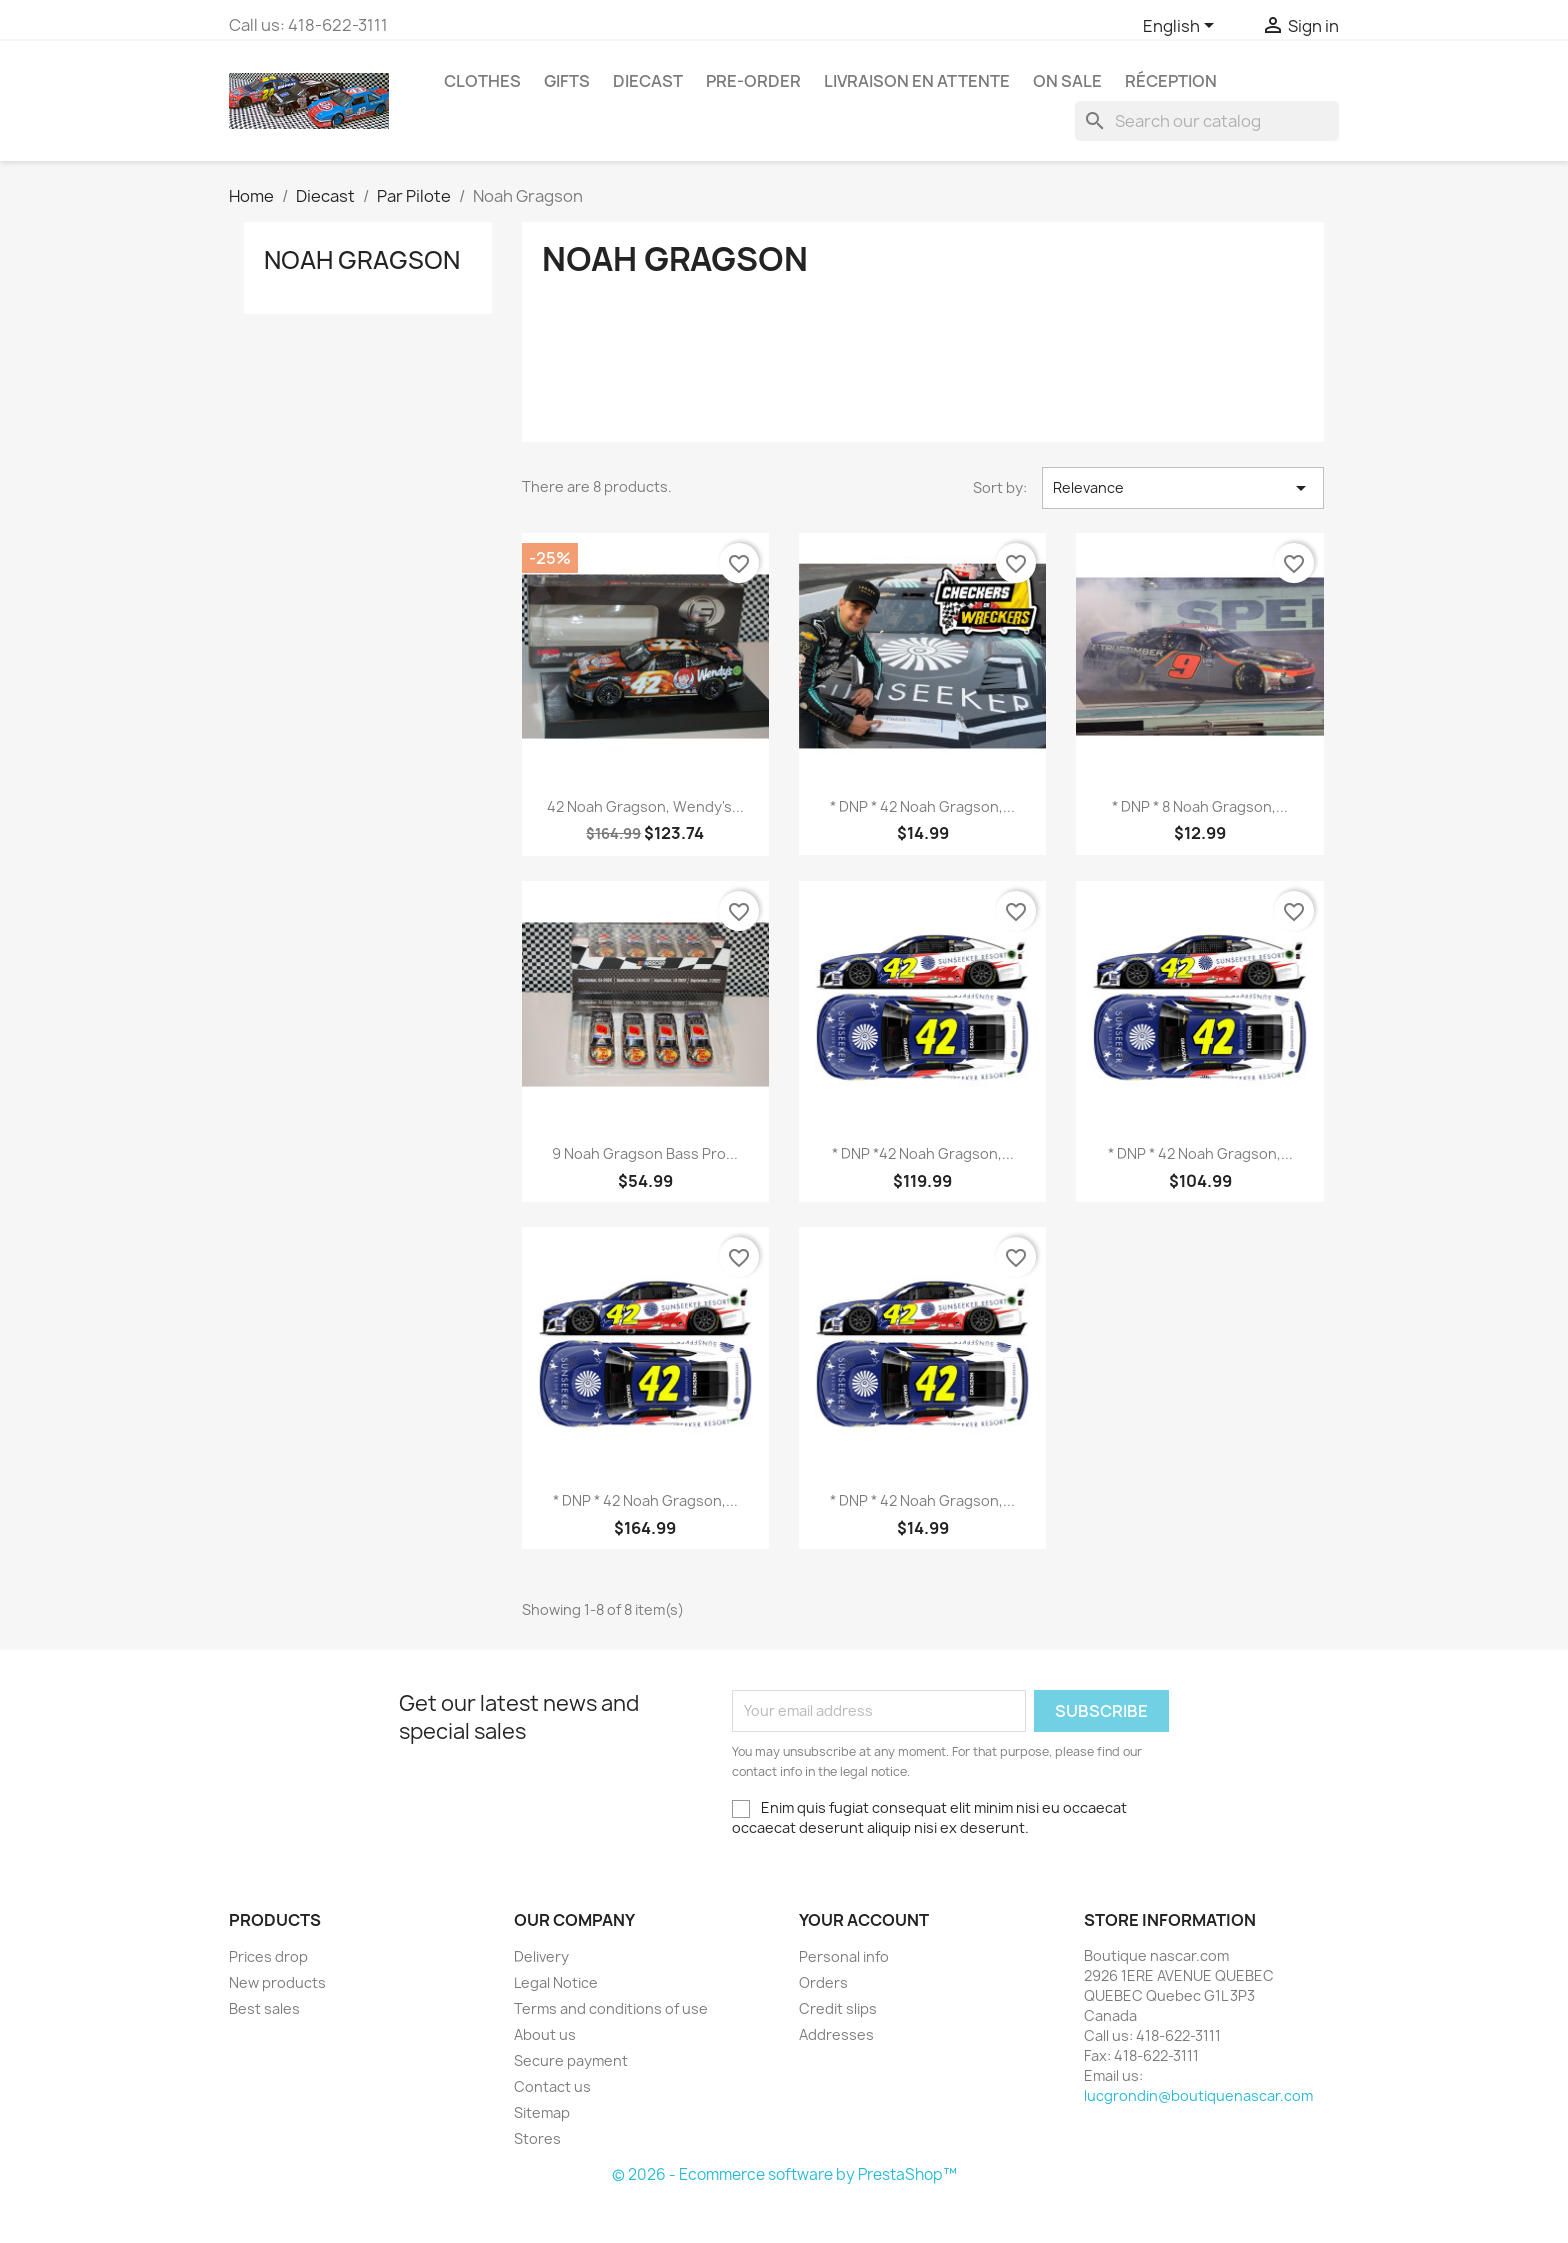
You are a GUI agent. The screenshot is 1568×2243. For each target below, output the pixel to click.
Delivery (541, 1956)
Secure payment (571, 2060)
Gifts (567, 81)
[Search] (1207, 121)
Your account (864, 1920)
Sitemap (542, 2112)
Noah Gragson (362, 260)
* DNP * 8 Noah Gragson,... (1200, 806)
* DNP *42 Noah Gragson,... (923, 1153)
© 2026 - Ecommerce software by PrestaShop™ (784, 2174)
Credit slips (838, 2008)
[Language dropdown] (1182, 27)
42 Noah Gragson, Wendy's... (645, 806)
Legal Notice (556, 1982)
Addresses (836, 2034)
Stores (537, 2138)
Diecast (648, 81)
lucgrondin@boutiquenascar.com (1198, 2095)
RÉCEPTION (1171, 81)
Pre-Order (753, 81)
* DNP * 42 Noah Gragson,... (922, 806)
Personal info (844, 1956)
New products (277, 1982)
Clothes (482, 81)
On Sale (1067, 81)
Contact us (552, 2086)
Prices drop (268, 1956)
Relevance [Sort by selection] (1183, 488)
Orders (823, 1982)
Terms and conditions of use (611, 2008)
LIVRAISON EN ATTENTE (917, 81)
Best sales (264, 2008)
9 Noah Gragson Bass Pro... (645, 1153)
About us (545, 2034)
